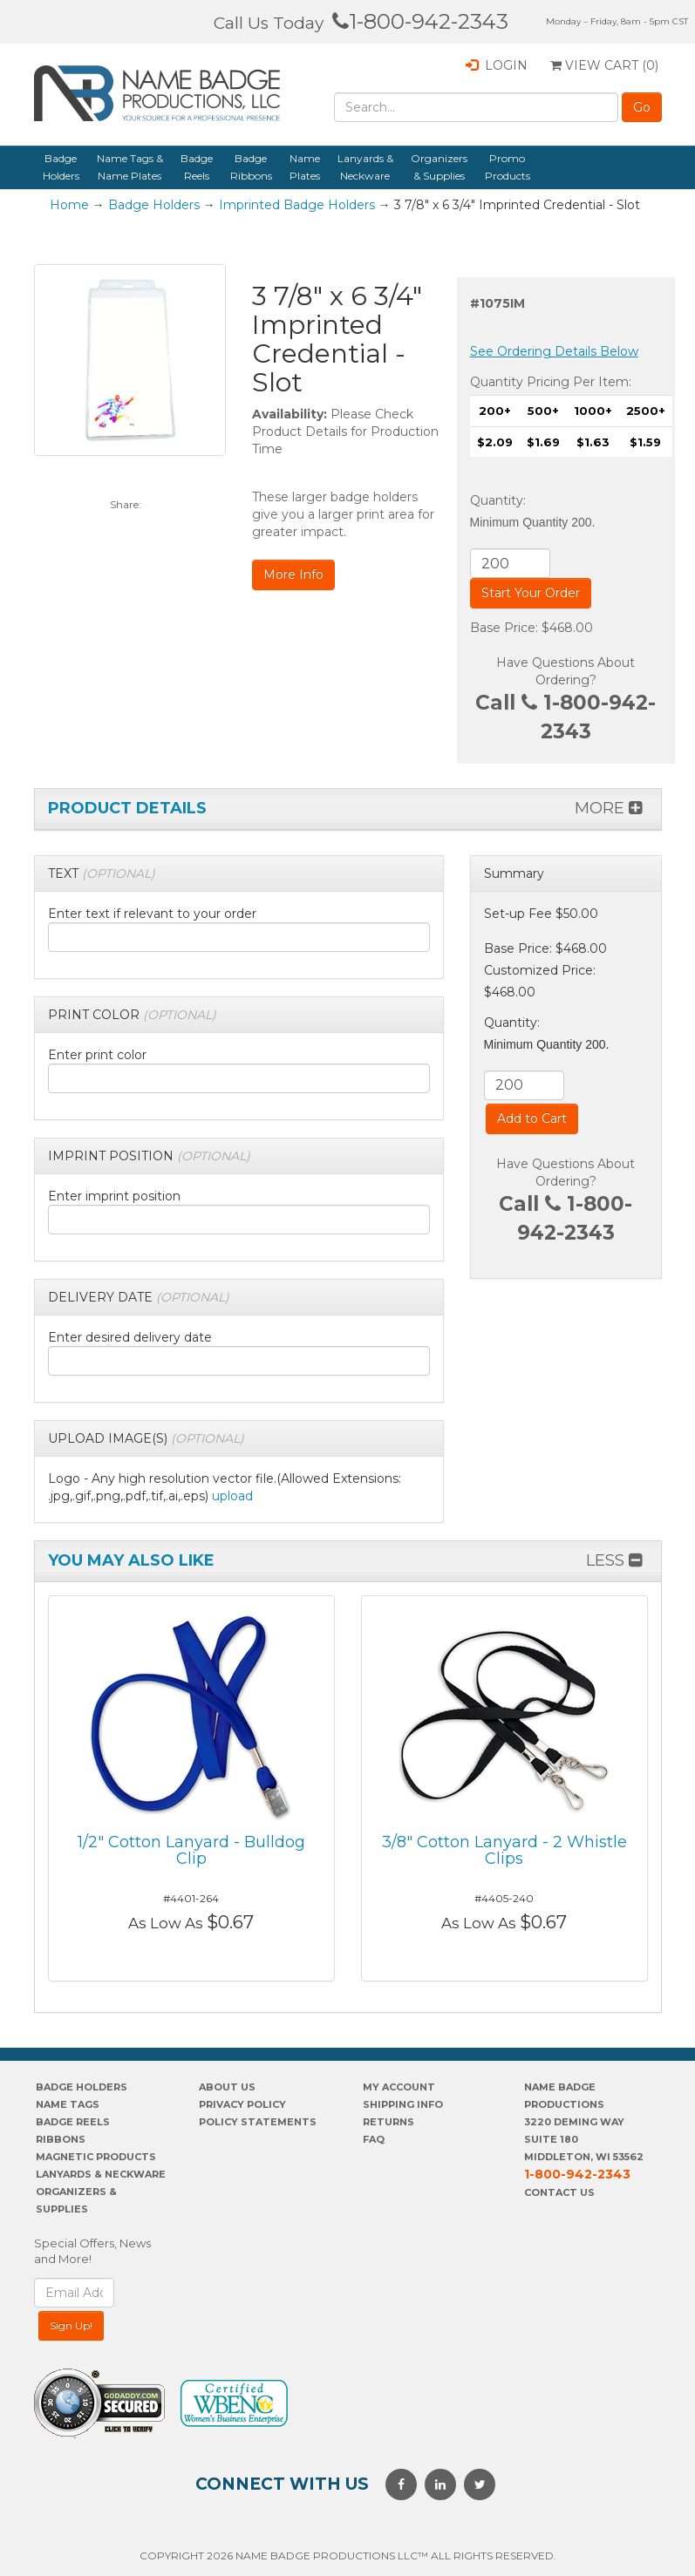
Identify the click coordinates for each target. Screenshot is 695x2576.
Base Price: (518, 948)
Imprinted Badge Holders (297, 205)
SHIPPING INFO (403, 2104)
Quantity (496, 500)
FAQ (374, 2139)
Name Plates (305, 167)
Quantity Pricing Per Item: (550, 382)
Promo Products (507, 167)
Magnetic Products (96, 2157)
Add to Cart (532, 1118)
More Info (293, 574)
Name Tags (67, 2104)
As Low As (165, 1923)
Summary (514, 873)
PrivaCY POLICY (242, 2104)
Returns (388, 2122)
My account (399, 2087)
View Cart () (604, 65)
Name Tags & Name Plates (130, 167)
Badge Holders (61, 167)
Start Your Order (530, 593)
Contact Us (559, 2192)
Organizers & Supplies (439, 167)
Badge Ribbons (251, 167)
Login (497, 65)
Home (69, 205)
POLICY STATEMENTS (258, 2122)
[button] (101, 873)
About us (227, 2087)
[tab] (239, 874)
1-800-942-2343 (420, 21)
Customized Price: (540, 970)
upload (232, 1496)
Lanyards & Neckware (365, 167)
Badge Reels (197, 167)
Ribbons (60, 2139)
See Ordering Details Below (554, 351)
